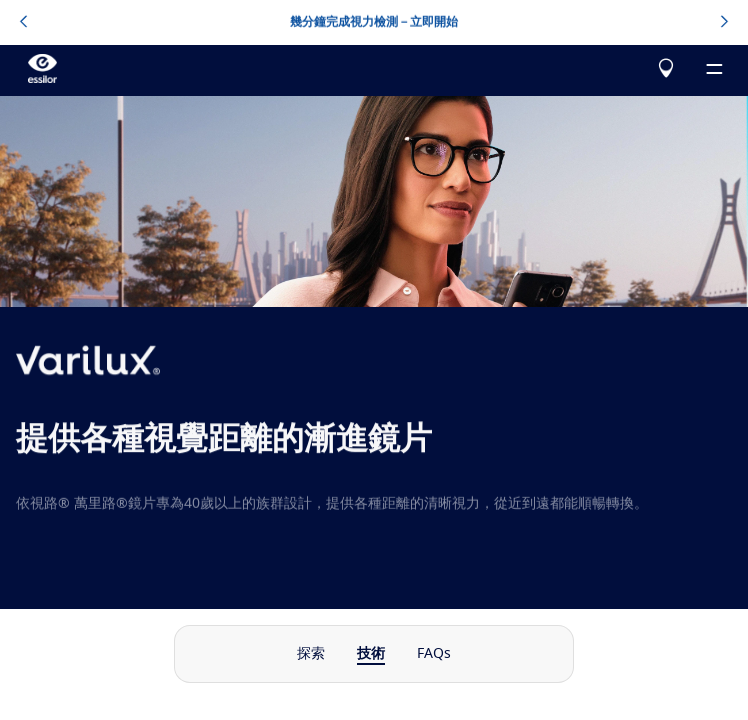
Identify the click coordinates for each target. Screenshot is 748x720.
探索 (311, 654)
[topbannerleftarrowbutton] (23, 23)
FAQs (434, 654)
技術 (371, 654)
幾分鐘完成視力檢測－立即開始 (374, 22)
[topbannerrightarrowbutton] (724, 23)
